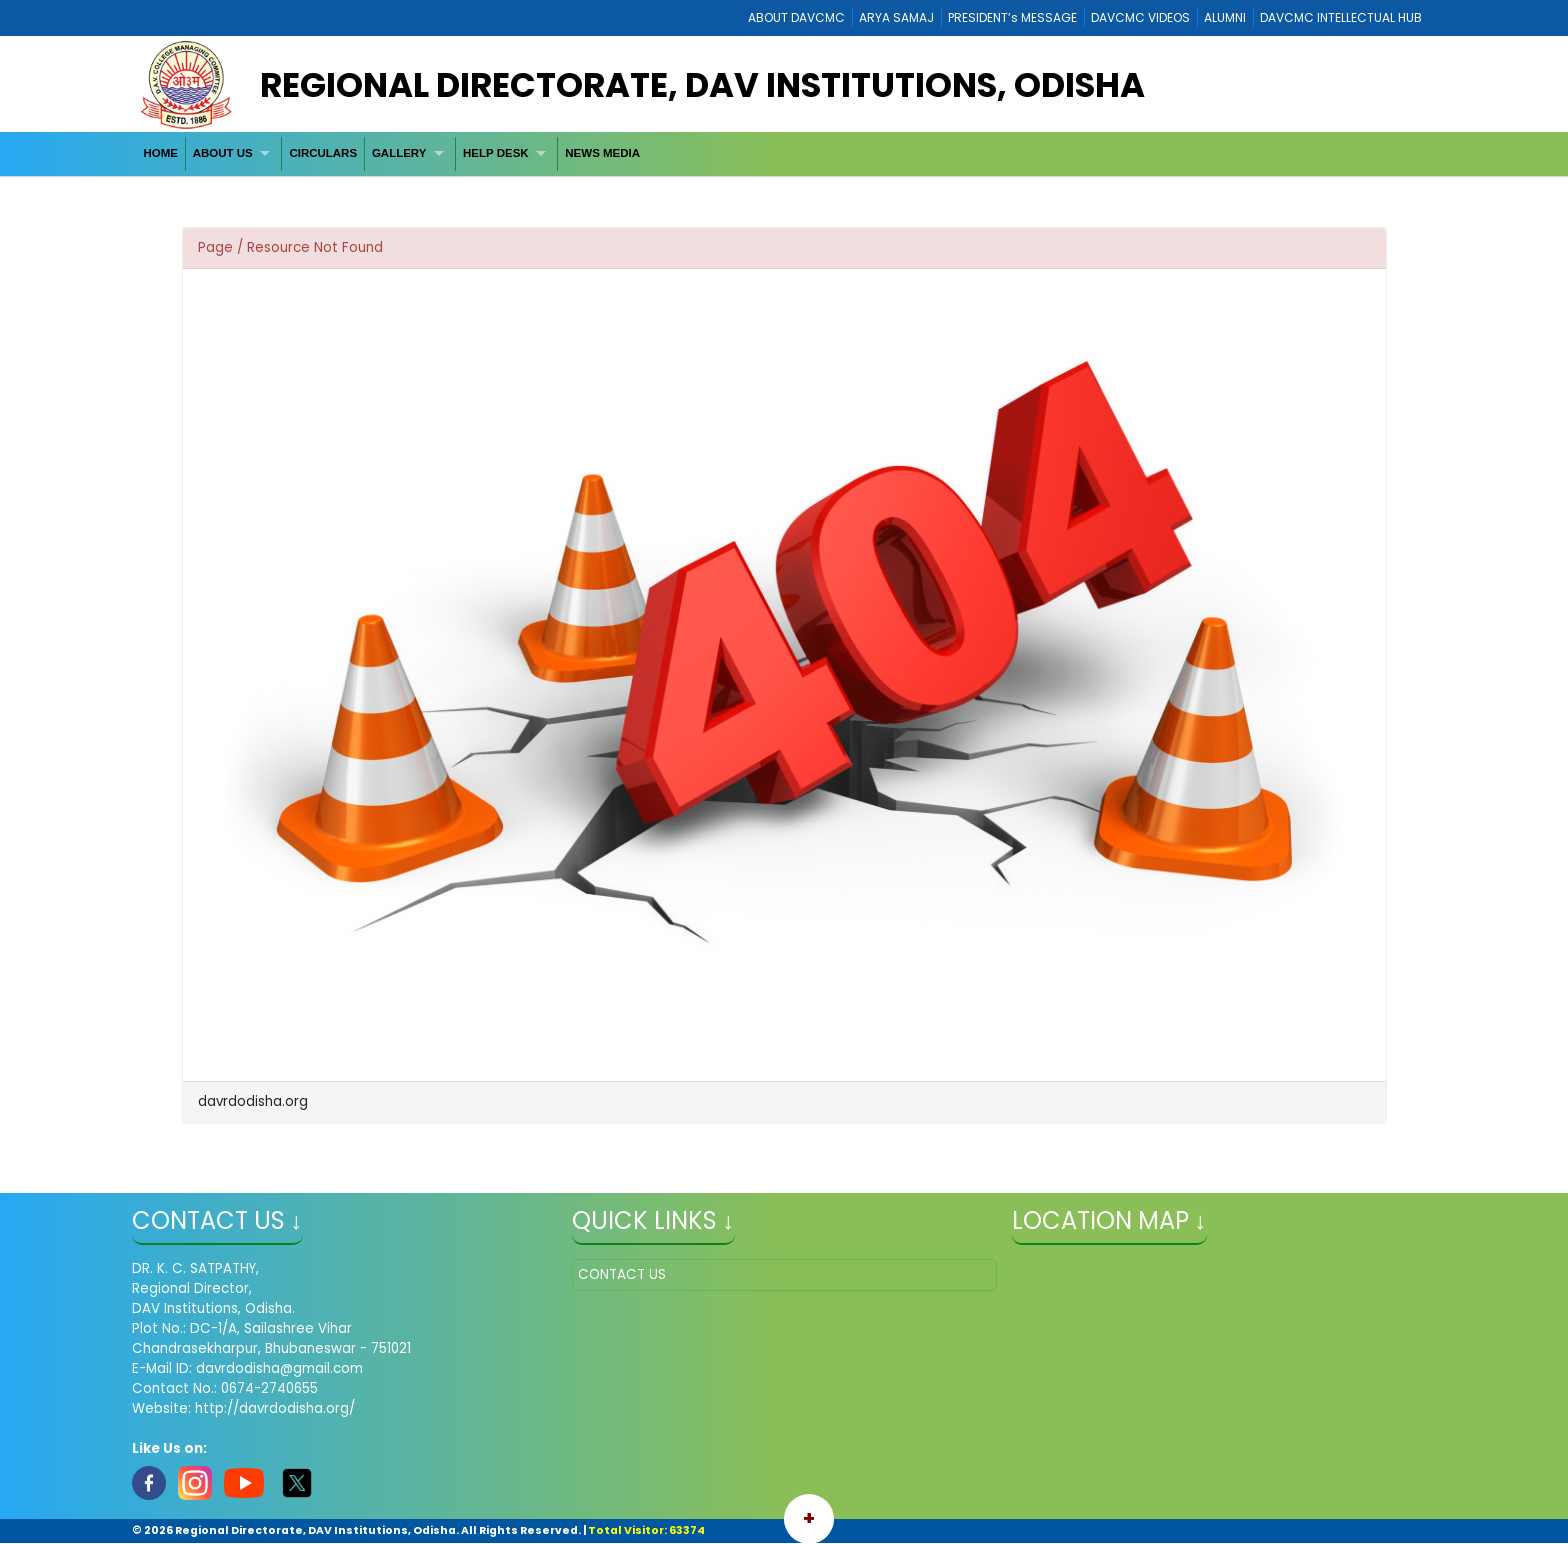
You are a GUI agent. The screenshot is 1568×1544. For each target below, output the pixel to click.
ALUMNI (1225, 17)
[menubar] (392, 153)
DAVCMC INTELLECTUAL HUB (1341, 17)
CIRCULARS (323, 153)
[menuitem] (161, 153)
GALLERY (399, 153)
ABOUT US (223, 153)
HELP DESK (496, 153)
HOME (160, 153)
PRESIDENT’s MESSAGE (1012, 17)
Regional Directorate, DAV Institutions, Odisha (702, 85)
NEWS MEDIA (602, 153)
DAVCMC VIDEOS (1140, 17)
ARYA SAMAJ (896, 17)
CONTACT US (622, 1274)
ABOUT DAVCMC (796, 17)
